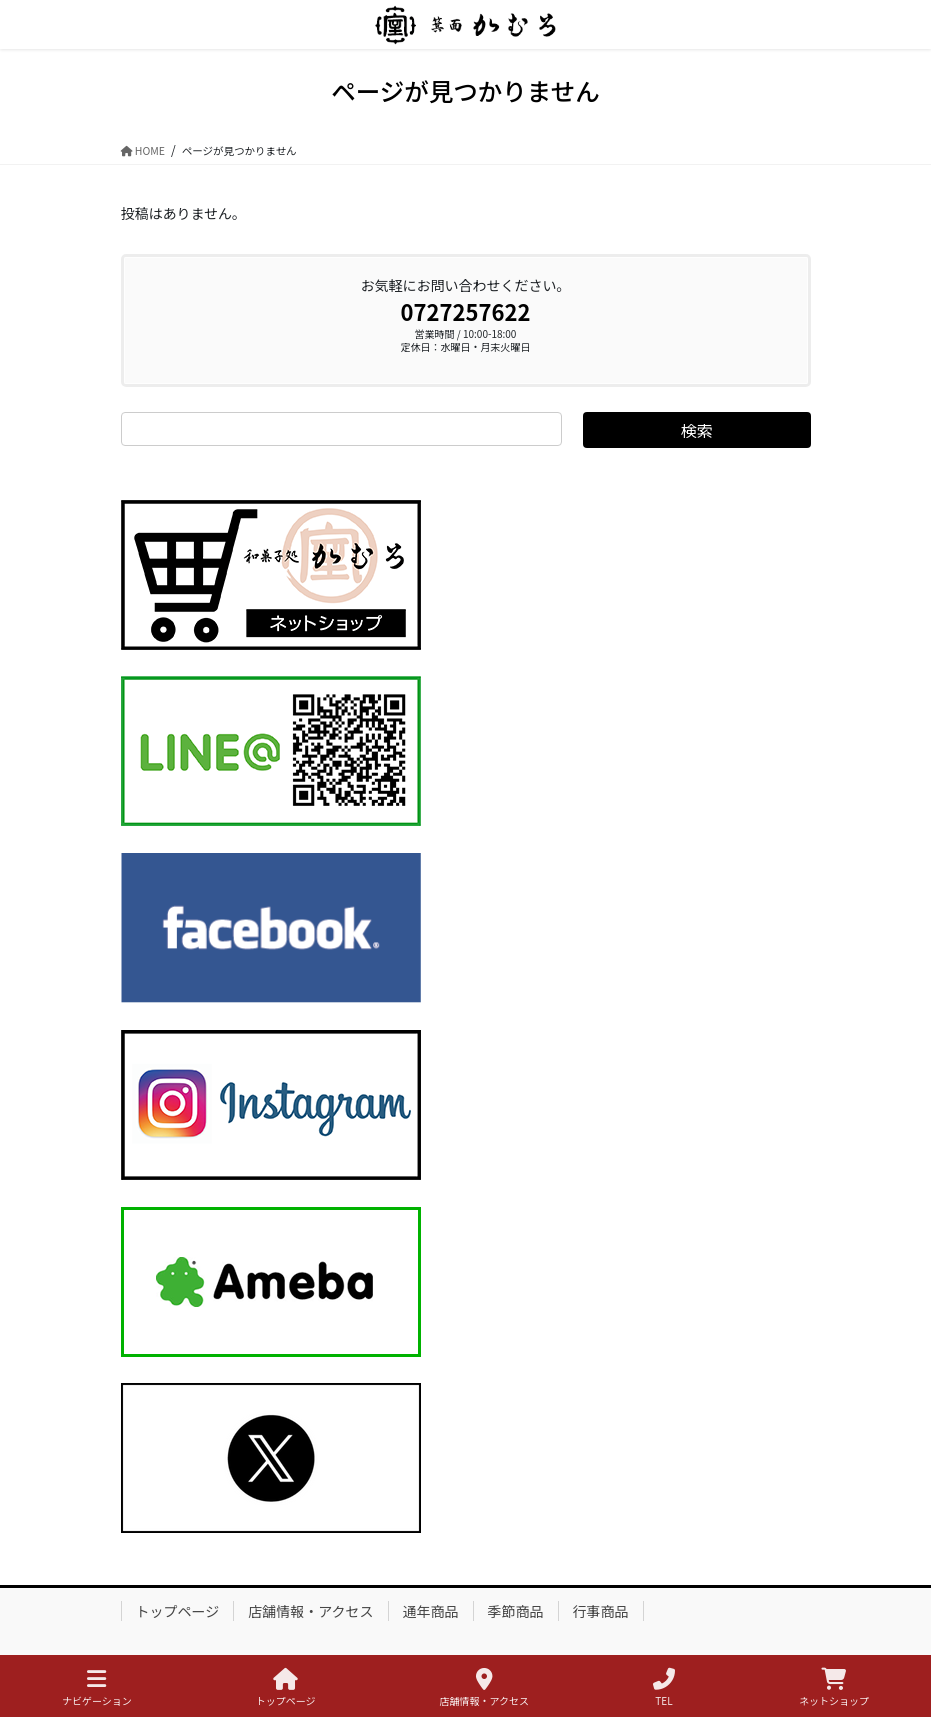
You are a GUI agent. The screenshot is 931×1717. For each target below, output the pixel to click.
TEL (664, 1687)
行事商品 (601, 1611)
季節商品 (516, 1611)
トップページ (178, 1611)
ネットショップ (834, 1687)
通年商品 (431, 1611)
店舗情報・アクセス (310, 1611)
